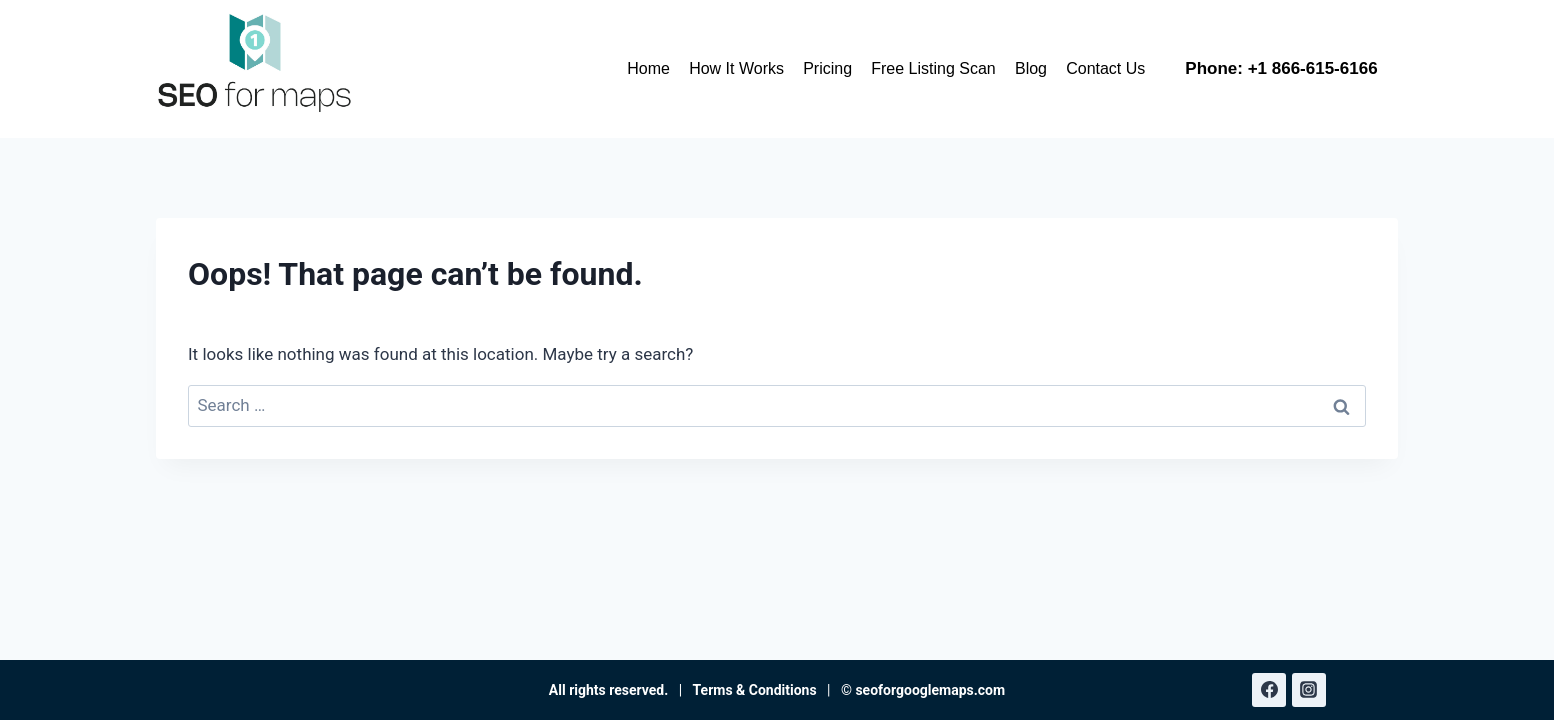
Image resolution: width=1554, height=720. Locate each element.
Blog (1031, 68)
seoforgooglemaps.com (930, 690)
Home (648, 68)
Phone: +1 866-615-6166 (1281, 68)
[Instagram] (1309, 690)
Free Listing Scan (933, 68)
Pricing (827, 68)
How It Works (736, 68)
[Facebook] (1269, 690)
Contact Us (1105, 68)
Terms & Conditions (755, 690)
